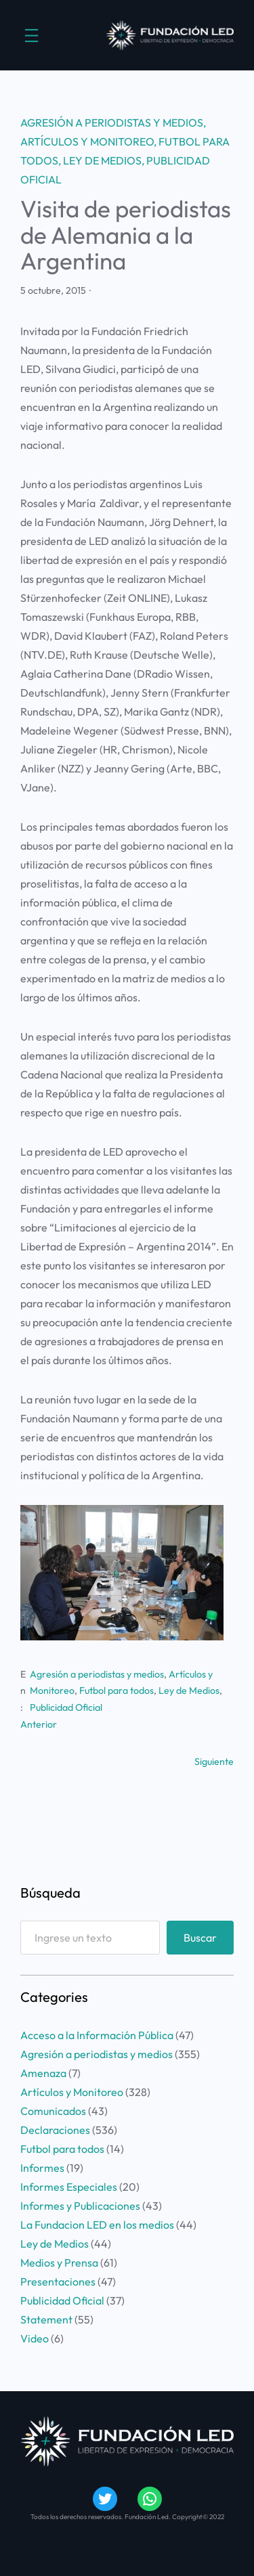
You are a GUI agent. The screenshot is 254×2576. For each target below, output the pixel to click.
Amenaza (43, 2073)
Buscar (200, 1937)
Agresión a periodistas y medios (111, 122)
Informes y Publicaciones (80, 2205)
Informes (42, 2168)
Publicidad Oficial (66, 1707)
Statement (46, 2319)
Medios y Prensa (59, 2262)
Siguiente (214, 1761)
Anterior (38, 1724)
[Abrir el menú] (31, 35)
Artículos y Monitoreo (87, 141)
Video (34, 2338)
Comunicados (53, 2111)
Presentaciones (58, 2281)
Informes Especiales (68, 2186)
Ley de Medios (102, 160)
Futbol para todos (116, 1690)
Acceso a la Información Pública (96, 2035)
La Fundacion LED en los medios (97, 2224)
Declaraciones (55, 2130)
